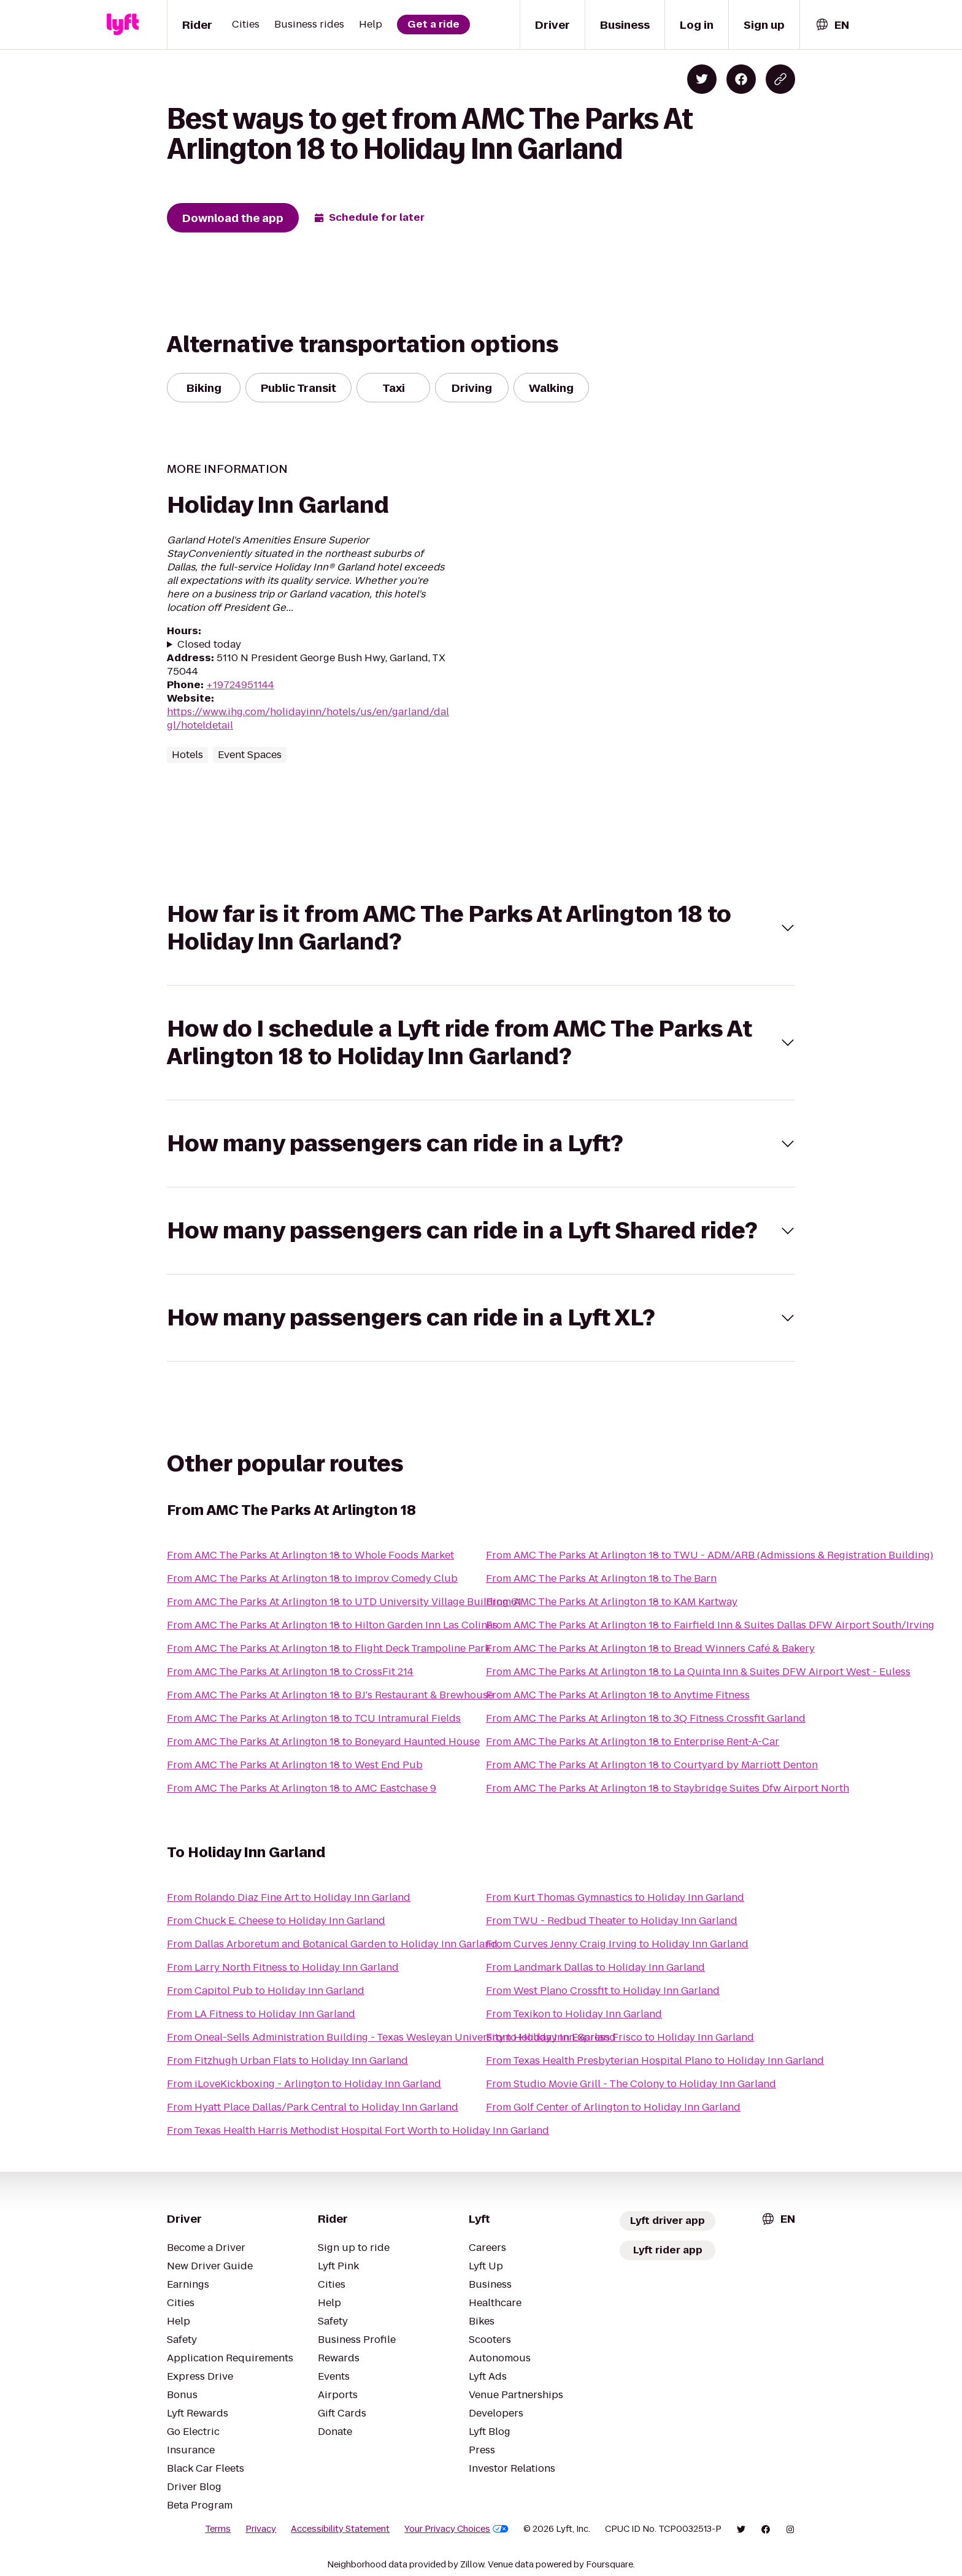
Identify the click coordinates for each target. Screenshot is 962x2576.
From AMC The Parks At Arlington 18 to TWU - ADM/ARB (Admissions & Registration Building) (709, 1555)
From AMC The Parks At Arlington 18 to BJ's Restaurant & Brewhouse (330, 1695)
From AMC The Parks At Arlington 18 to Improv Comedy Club (312, 1578)
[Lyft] (122, 24)
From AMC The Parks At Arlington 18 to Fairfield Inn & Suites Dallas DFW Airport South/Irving (710, 1625)
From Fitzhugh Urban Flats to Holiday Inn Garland (287, 2060)
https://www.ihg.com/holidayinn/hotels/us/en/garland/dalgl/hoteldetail (308, 718)
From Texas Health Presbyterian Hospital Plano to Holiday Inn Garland (655, 2060)
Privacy (260, 2529)
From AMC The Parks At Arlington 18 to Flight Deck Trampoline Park (328, 1648)
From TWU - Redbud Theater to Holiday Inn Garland (611, 1921)
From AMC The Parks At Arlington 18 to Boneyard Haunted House (323, 1742)
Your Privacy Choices (456, 2529)
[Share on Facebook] (741, 79)
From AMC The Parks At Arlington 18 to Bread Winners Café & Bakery (650, 1648)
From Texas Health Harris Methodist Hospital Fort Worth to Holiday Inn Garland (358, 2130)
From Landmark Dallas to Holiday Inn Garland (595, 1967)
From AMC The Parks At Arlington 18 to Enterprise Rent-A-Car (632, 1742)
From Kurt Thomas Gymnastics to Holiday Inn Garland (615, 1897)
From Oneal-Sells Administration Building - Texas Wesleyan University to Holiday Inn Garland (391, 2037)
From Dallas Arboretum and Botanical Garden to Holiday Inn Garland (332, 1944)
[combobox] (832, 25)
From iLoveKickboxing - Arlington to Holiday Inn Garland (304, 2084)
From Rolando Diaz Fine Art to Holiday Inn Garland (288, 1897)
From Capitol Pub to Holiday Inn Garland (265, 1991)
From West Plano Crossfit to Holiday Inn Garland (603, 1991)
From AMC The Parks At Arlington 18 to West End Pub (295, 1765)
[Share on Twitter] (702, 79)
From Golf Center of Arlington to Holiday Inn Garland (613, 2107)
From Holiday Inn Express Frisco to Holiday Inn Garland (620, 2037)
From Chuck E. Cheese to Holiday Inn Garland (276, 1921)
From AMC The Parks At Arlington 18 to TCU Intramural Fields (314, 1718)
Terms (218, 2529)
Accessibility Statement (340, 2529)
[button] (481, 928)
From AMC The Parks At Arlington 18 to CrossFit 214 (290, 1672)
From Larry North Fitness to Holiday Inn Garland (283, 1967)
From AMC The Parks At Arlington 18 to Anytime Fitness (618, 1695)
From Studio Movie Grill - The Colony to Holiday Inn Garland (631, 2084)
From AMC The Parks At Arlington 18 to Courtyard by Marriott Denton (652, 1765)
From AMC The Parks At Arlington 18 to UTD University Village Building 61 (344, 1602)
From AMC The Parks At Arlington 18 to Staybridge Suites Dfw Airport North (667, 1788)
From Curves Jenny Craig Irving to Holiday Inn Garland (617, 1944)
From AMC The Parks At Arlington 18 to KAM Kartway (611, 1602)
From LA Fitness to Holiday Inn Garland (261, 2014)
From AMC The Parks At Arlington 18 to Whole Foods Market (310, 1555)
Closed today (209, 644)
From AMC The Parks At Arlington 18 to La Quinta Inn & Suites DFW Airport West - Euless (698, 1672)
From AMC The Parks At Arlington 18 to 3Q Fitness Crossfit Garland (646, 1718)
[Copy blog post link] (780, 79)
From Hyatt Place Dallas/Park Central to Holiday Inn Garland (312, 2107)
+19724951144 (240, 685)
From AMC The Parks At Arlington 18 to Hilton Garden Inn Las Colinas (332, 1625)
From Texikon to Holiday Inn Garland (574, 2014)
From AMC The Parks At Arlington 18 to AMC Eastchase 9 (301, 1788)
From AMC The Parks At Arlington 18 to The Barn (601, 1578)
